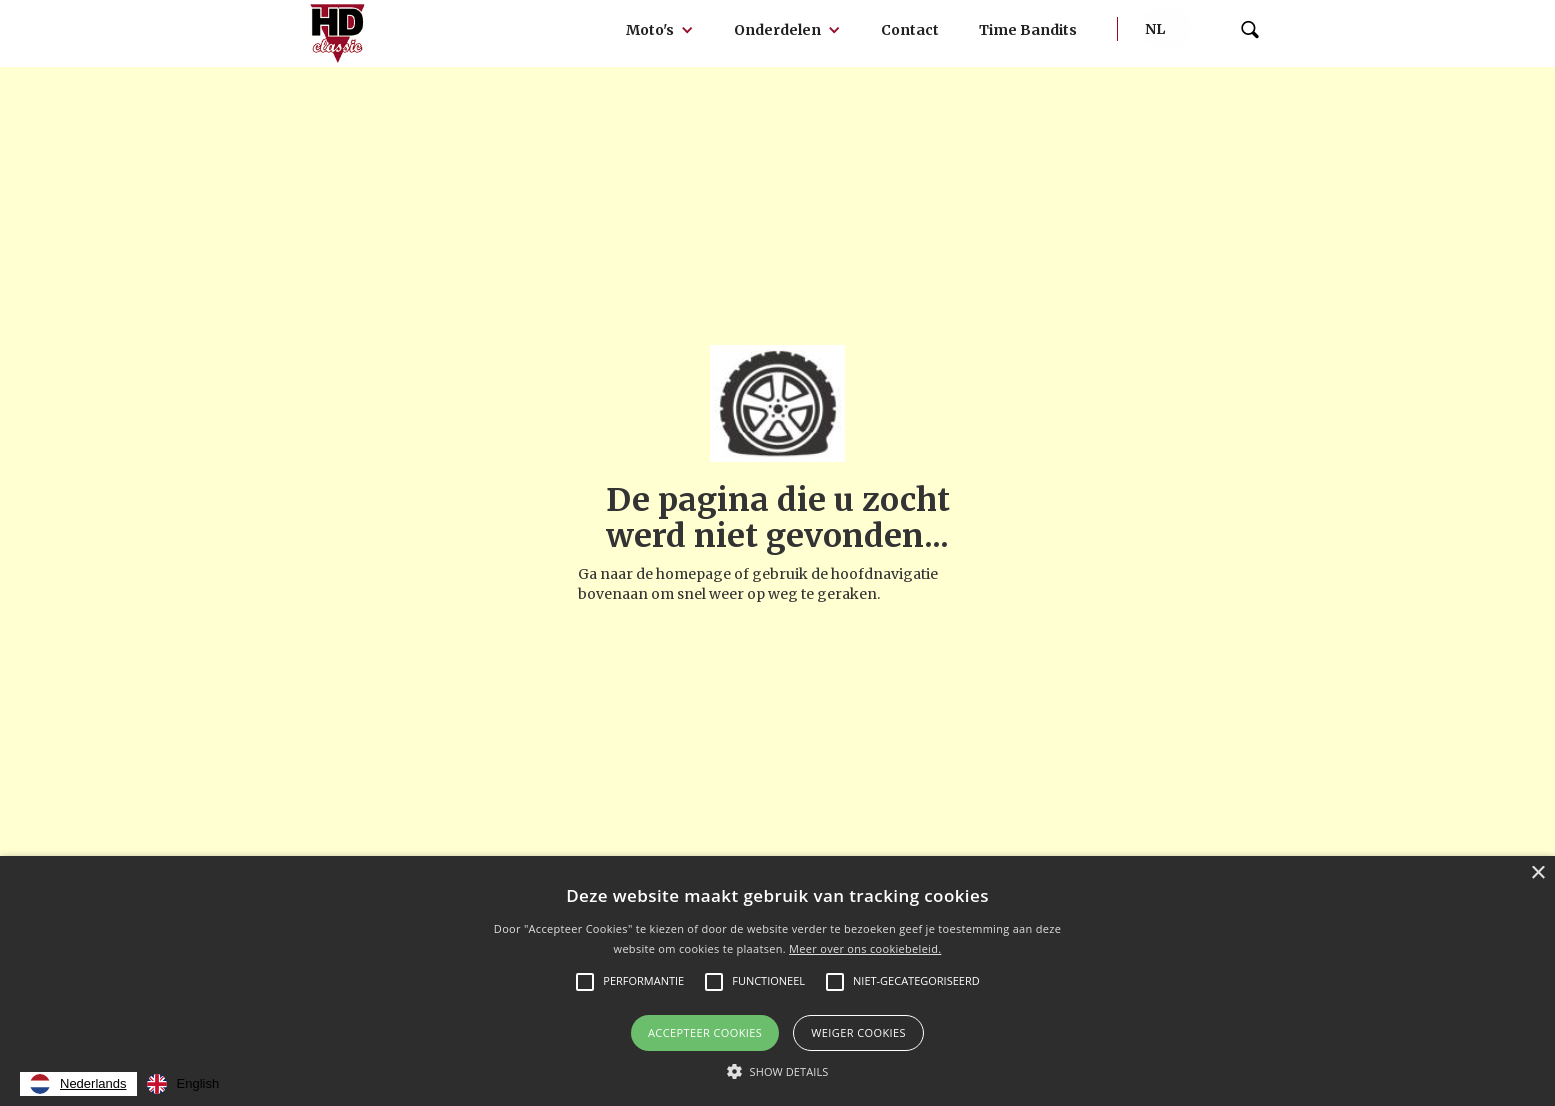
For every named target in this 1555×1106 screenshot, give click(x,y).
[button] (660, 30)
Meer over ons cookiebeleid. (865, 948)
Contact (910, 30)
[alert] (777, 981)
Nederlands (78, 1084)
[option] (183, 1084)
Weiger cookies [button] (858, 1032)
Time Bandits (1028, 30)
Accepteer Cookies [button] (705, 1032)
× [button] (1537, 873)
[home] (338, 33)
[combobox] (78, 1084)
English (183, 1084)
